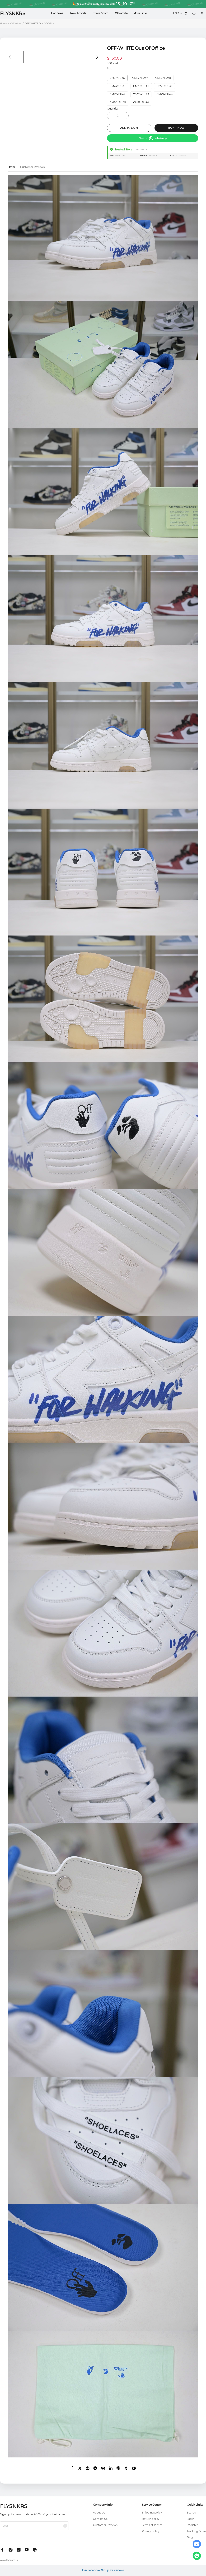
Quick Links (195, 2504)
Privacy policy (150, 2531)
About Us (99, 2512)
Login (190, 2518)
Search (191, 2512)
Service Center (152, 2504)
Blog (190, 2537)
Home (3, 23)
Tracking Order (196, 2531)
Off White (15, 23)
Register (192, 2525)
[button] (10, 57)
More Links (140, 13)
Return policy (150, 2518)
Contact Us (100, 2518)
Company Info (103, 2504)
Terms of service (152, 2525)
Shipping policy (152, 2512)
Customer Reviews (105, 2525)
